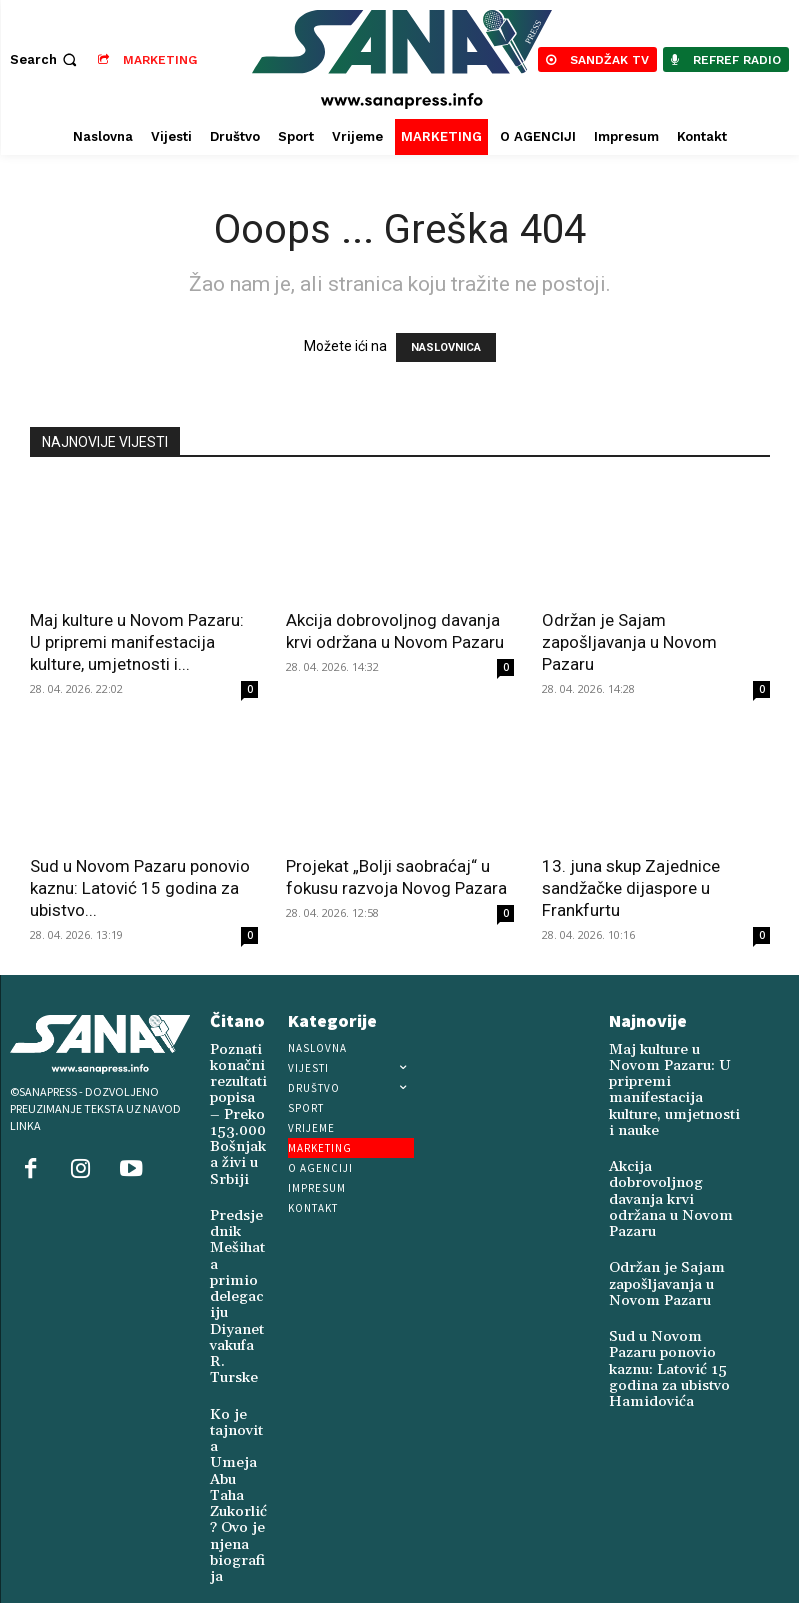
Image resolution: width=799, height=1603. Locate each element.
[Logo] (402, 59)
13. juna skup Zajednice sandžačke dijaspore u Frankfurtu (631, 888)
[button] (45, 59)
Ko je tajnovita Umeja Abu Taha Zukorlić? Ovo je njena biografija (236, 1361)
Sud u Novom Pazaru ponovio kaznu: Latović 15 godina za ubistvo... (140, 888)
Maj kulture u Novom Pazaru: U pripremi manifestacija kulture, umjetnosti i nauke (669, 1069)
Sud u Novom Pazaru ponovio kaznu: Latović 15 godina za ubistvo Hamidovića (673, 1264)
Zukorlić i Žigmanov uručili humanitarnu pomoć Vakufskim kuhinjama (238, 1501)
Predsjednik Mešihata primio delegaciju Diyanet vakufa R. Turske (238, 1234)
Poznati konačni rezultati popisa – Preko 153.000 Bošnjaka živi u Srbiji (235, 1102)
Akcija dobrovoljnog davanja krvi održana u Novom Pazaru (671, 1135)
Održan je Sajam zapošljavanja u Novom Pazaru (629, 642)
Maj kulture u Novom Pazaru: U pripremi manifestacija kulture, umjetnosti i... (137, 642)
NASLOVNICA (446, 347)
